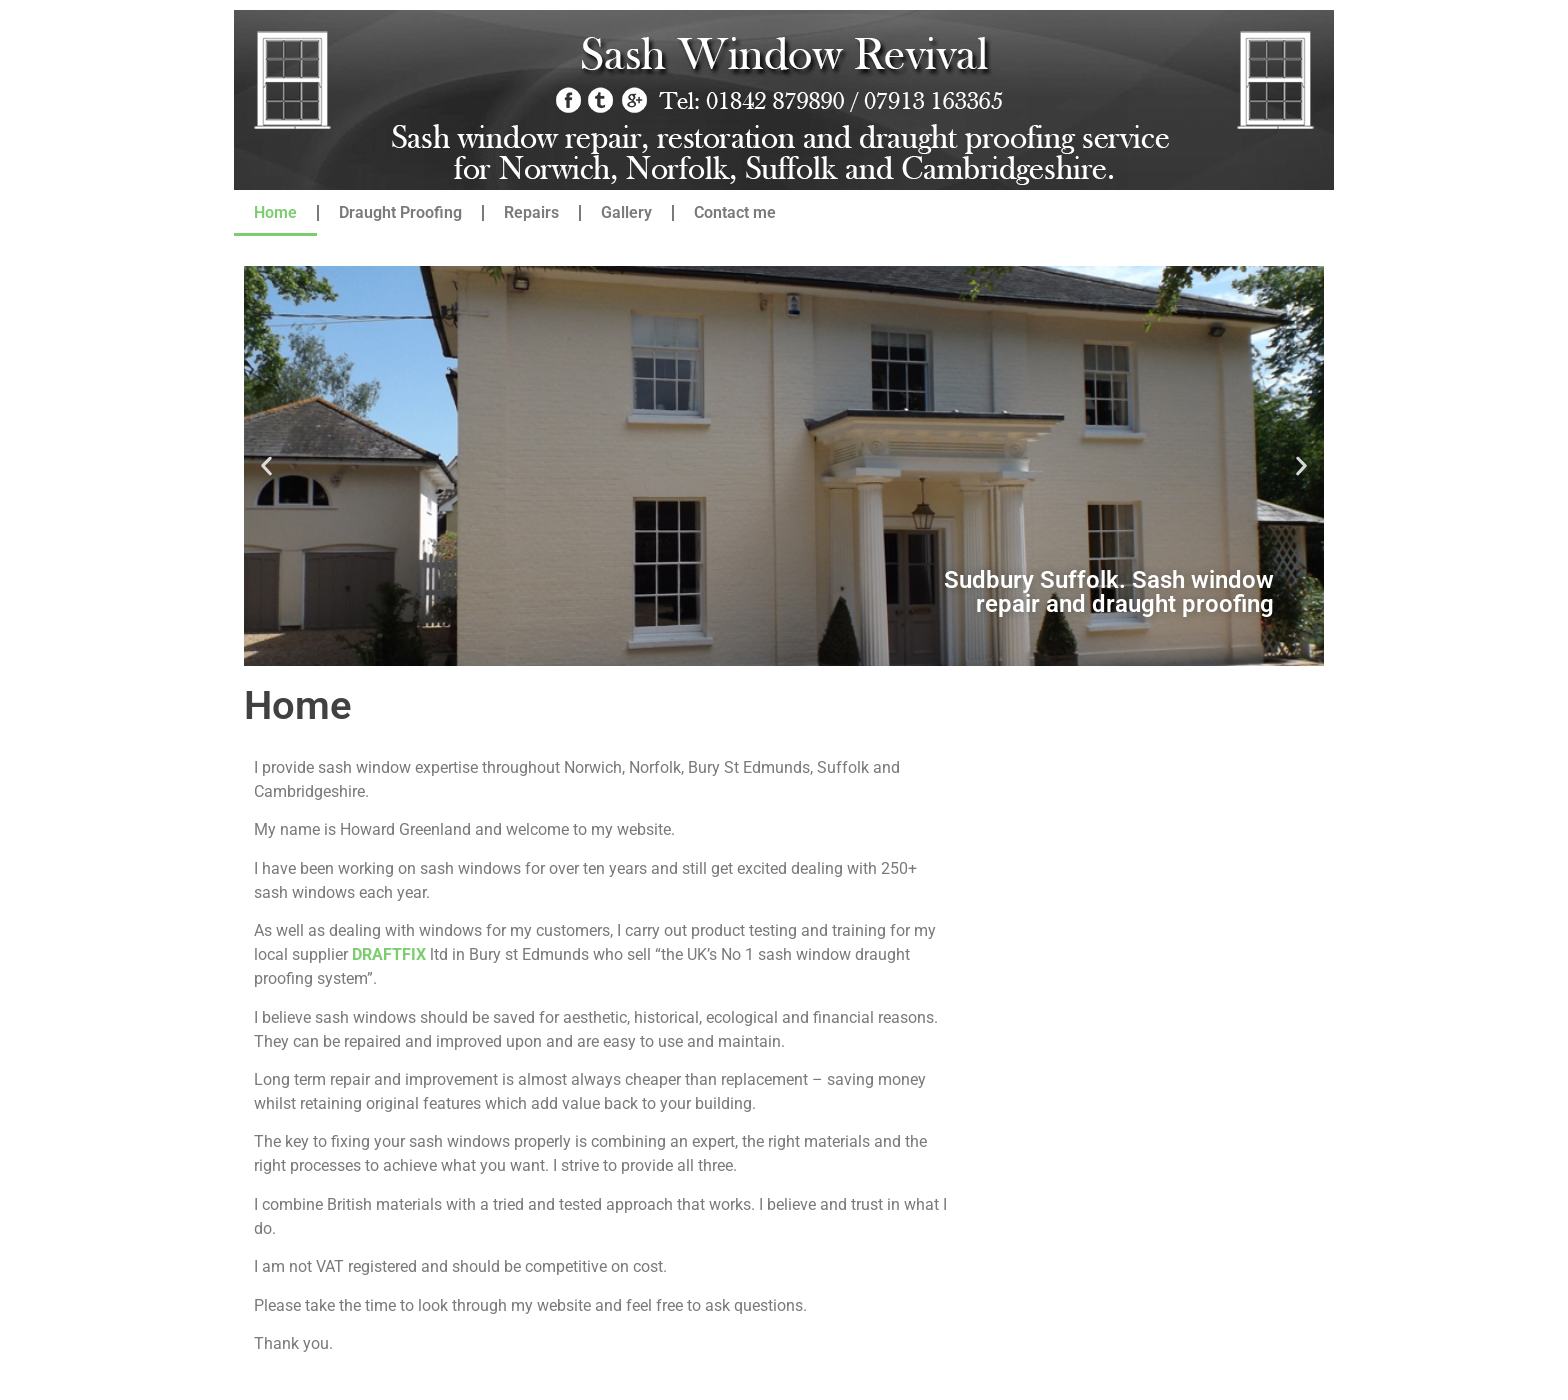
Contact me (735, 212)
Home (275, 212)
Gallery (626, 212)
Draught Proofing (400, 212)
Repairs (531, 212)
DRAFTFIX (389, 954)
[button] (266, 466)
